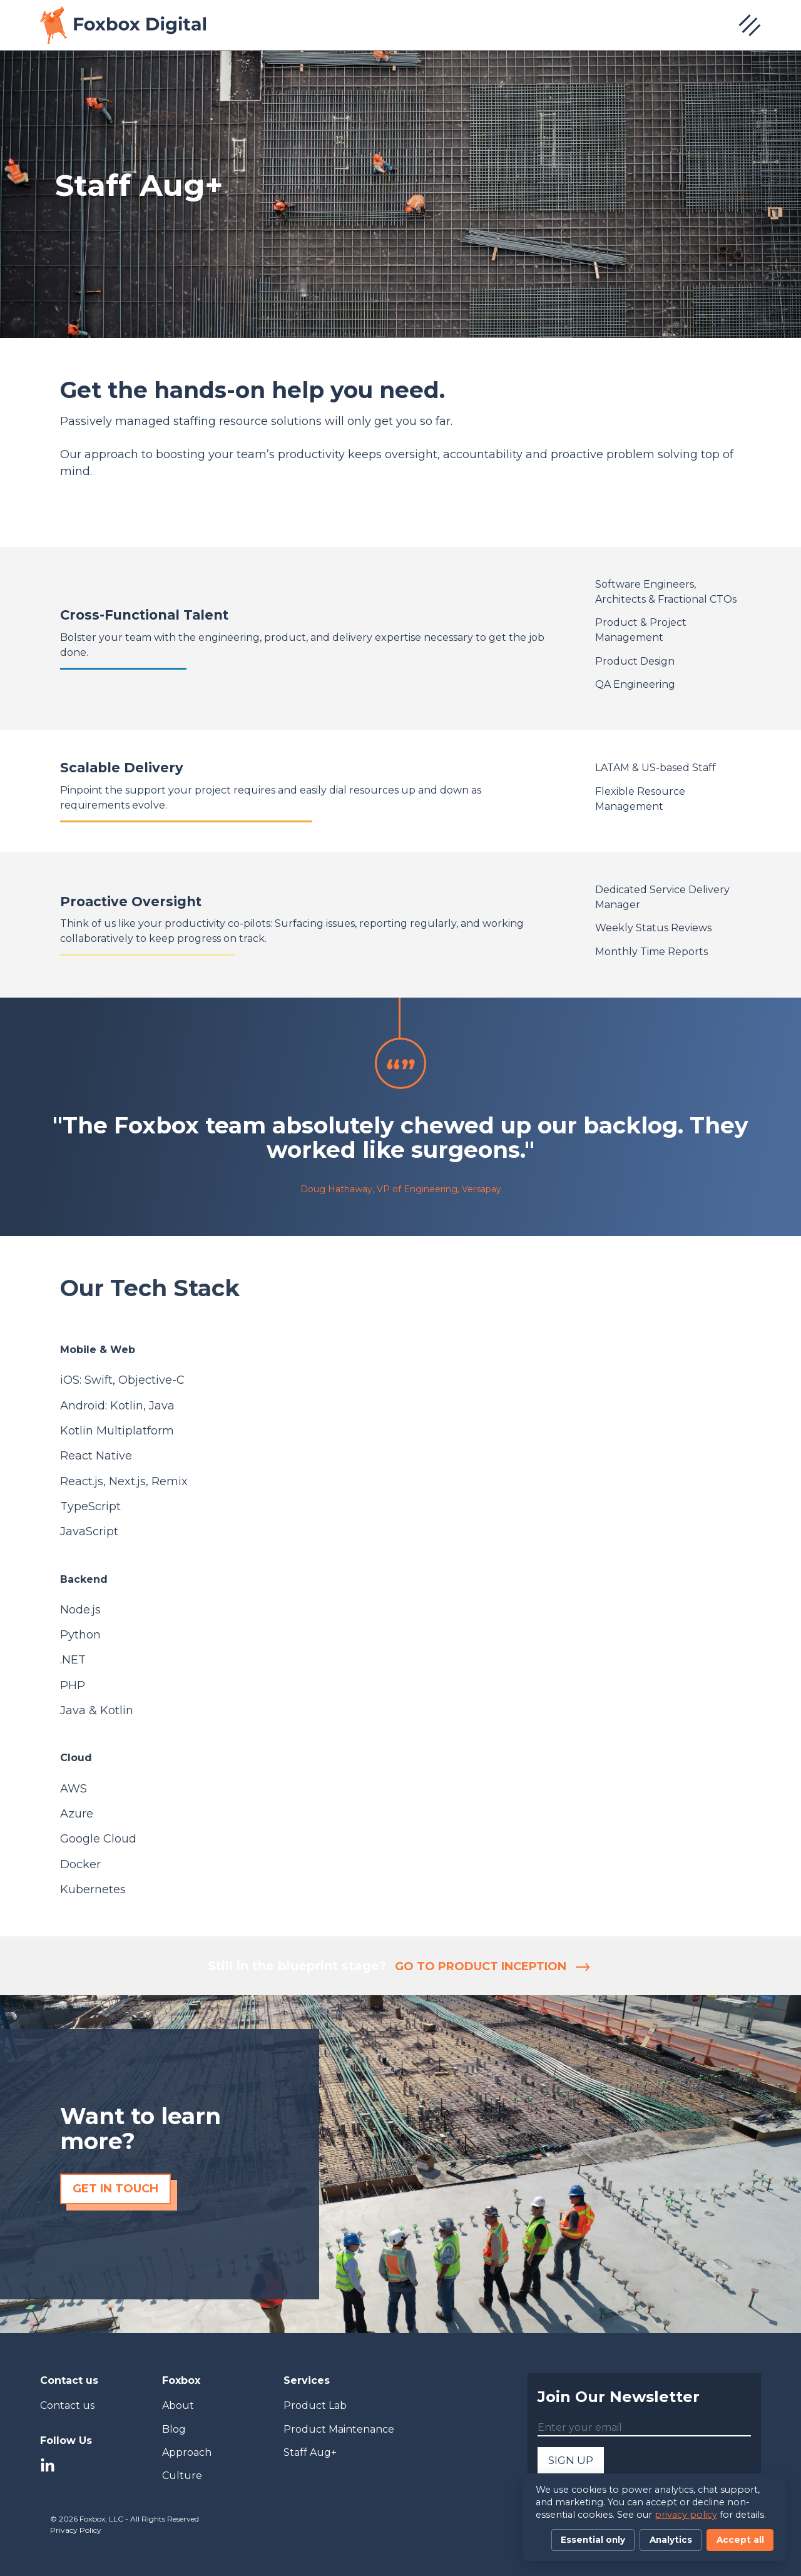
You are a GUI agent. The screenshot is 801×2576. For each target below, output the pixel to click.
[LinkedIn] (47, 2467)
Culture (182, 2475)
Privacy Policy (75, 2530)
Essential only (593, 2540)
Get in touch (115, 2188)
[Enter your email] (644, 2428)
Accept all (740, 2540)
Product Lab (315, 2405)
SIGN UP (570, 2460)
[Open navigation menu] (749, 25)
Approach (187, 2452)
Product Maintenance (338, 2429)
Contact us (67, 2405)
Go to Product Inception (492, 1966)
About (178, 2405)
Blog (174, 2429)
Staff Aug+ (310, 2452)
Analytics (671, 2540)
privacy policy (686, 2514)
